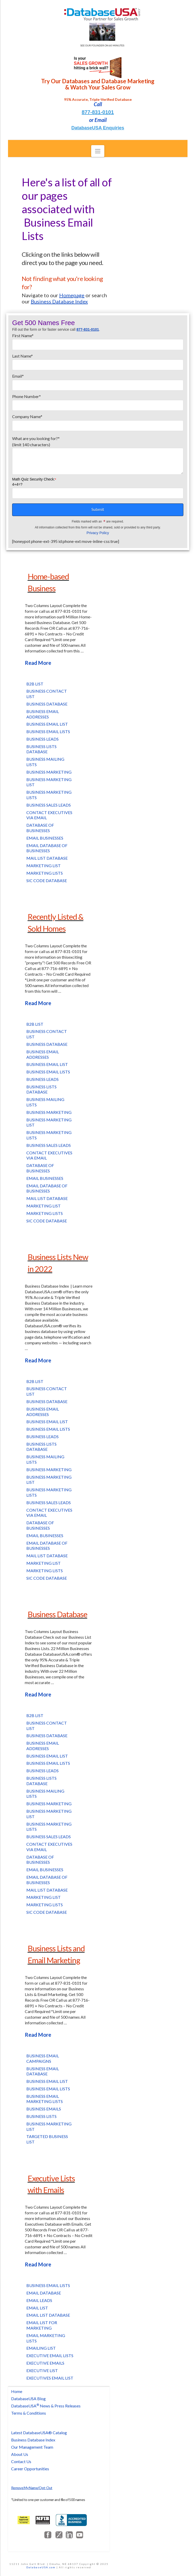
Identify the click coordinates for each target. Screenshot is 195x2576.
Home (16, 2391)
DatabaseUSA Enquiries (97, 127)
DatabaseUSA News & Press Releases (46, 2405)
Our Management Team (32, 2447)
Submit (97, 509)
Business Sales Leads (48, 804)
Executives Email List (49, 2377)
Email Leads (39, 2300)
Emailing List (41, 2348)
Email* (97, 381)
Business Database (46, 703)
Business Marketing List (49, 782)
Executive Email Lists (49, 2355)
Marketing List (43, 865)
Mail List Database (47, 858)
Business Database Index (33, 2439)
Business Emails (43, 2108)
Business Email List (47, 724)
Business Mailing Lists (45, 762)
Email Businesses (44, 837)
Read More (38, 663)
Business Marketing (49, 771)
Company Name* (97, 421)
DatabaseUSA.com (41, 2567)
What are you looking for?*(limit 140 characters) (97, 444)
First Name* (97, 340)
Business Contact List (46, 694)
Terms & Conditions (28, 2413)
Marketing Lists (44, 873)
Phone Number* (97, 401)
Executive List (42, 2370)
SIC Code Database (46, 880)
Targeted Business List (47, 2139)
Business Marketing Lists (49, 795)
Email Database (43, 2292)
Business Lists (41, 2116)
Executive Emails (45, 2362)
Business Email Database (42, 2071)
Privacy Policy (98, 533)
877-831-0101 (98, 112)
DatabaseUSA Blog (28, 2398)
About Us (19, 2454)
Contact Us (21, 2461)
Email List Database (48, 2315)
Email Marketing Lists (45, 2338)
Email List (37, 2307)
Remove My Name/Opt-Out (31, 2488)
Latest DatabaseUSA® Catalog (39, 2432)
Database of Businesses (40, 828)
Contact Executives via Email (49, 815)
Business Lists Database (41, 749)
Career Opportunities (30, 2468)
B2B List (34, 683)
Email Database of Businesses (46, 848)
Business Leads (42, 738)
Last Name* (97, 360)
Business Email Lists (48, 731)
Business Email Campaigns (42, 2058)
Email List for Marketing (41, 2325)
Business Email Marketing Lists (44, 2099)
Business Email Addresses (42, 714)
